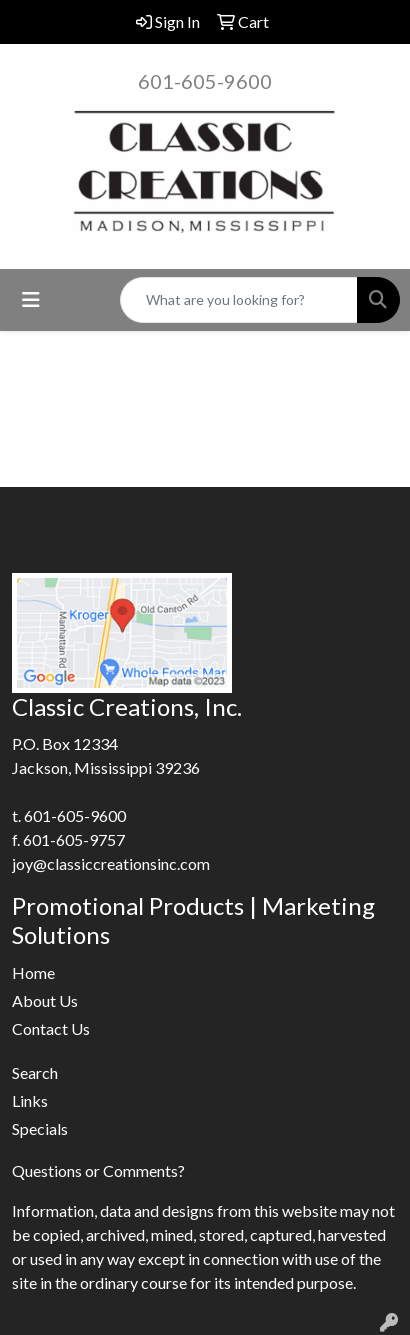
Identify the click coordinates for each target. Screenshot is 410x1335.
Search (35, 1072)
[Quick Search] (239, 300)
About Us (45, 1000)
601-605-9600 (205, 81)
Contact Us (51, 1028)
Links (30, 1100)
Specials (40, 1128)
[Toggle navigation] (31, 299)
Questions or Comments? (98, 1170)
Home (33, 972)
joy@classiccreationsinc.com (111, 863)
